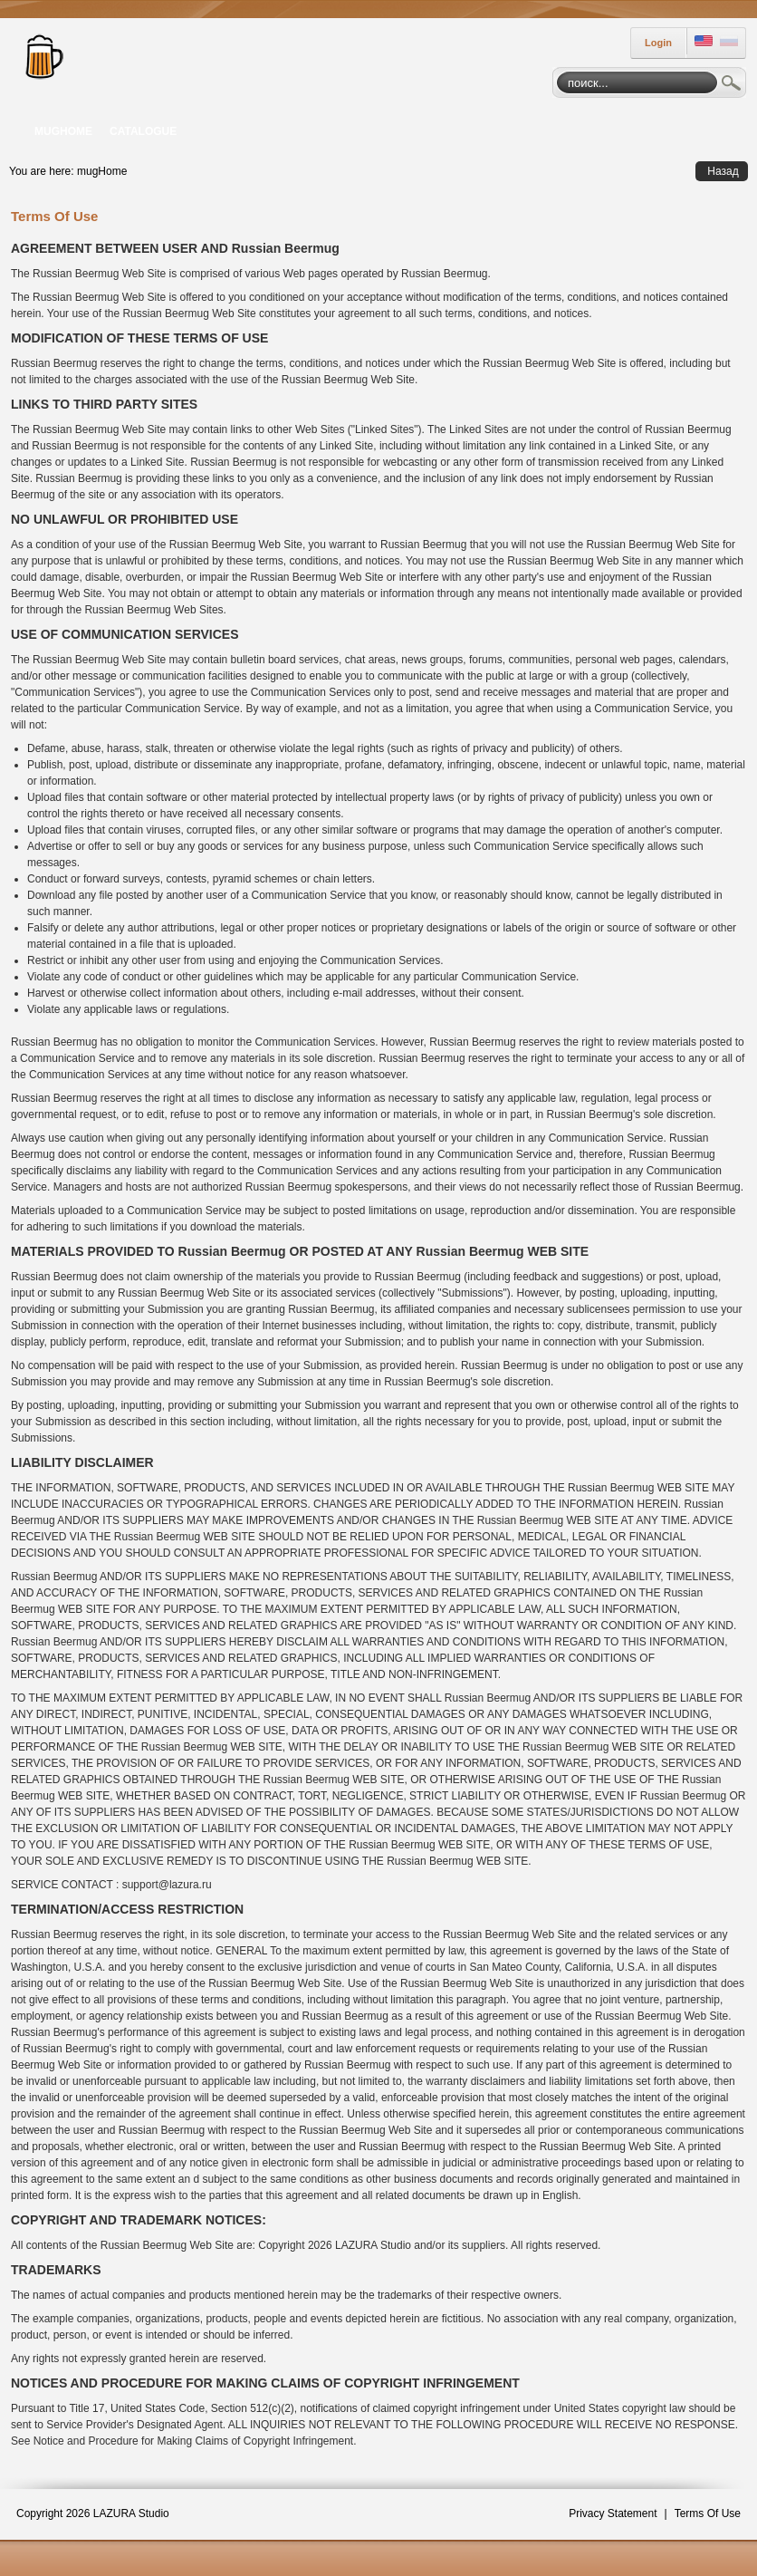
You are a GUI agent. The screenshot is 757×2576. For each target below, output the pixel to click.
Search (731, 85)
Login (658, 42)
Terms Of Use (708, 2513)
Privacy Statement (612, 2513)
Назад (722, 171)
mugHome (102, 171)
